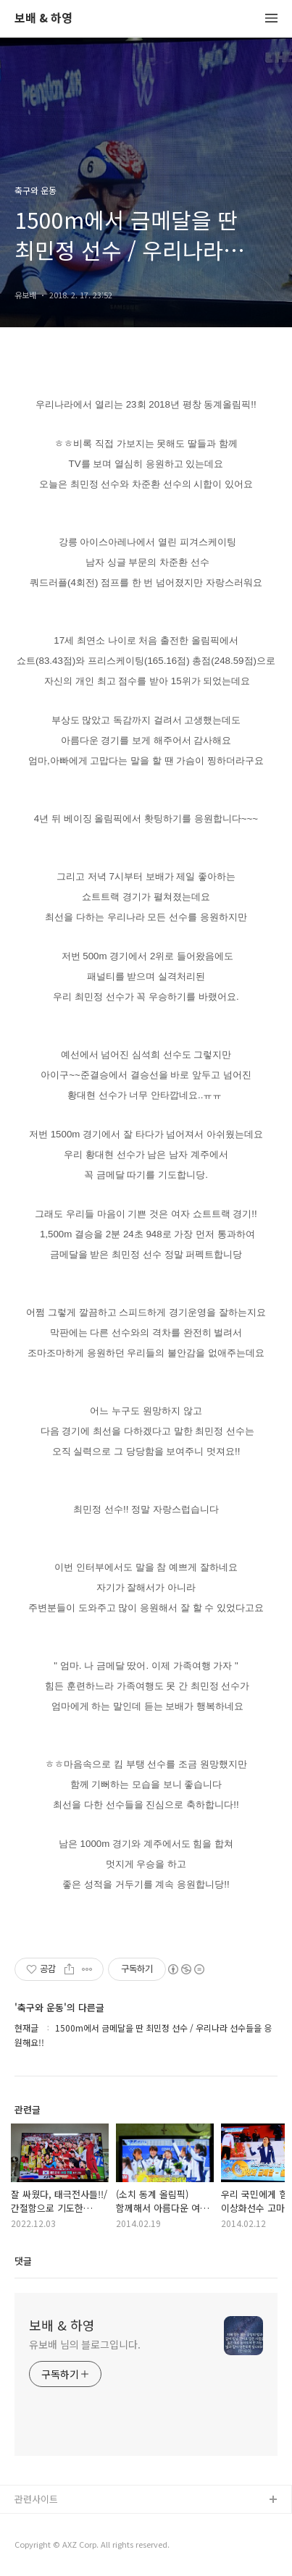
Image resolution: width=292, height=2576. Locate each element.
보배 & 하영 (43, 18)
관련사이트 (36, 2499)
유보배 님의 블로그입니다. (85, 2344)
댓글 (23, 2261)
